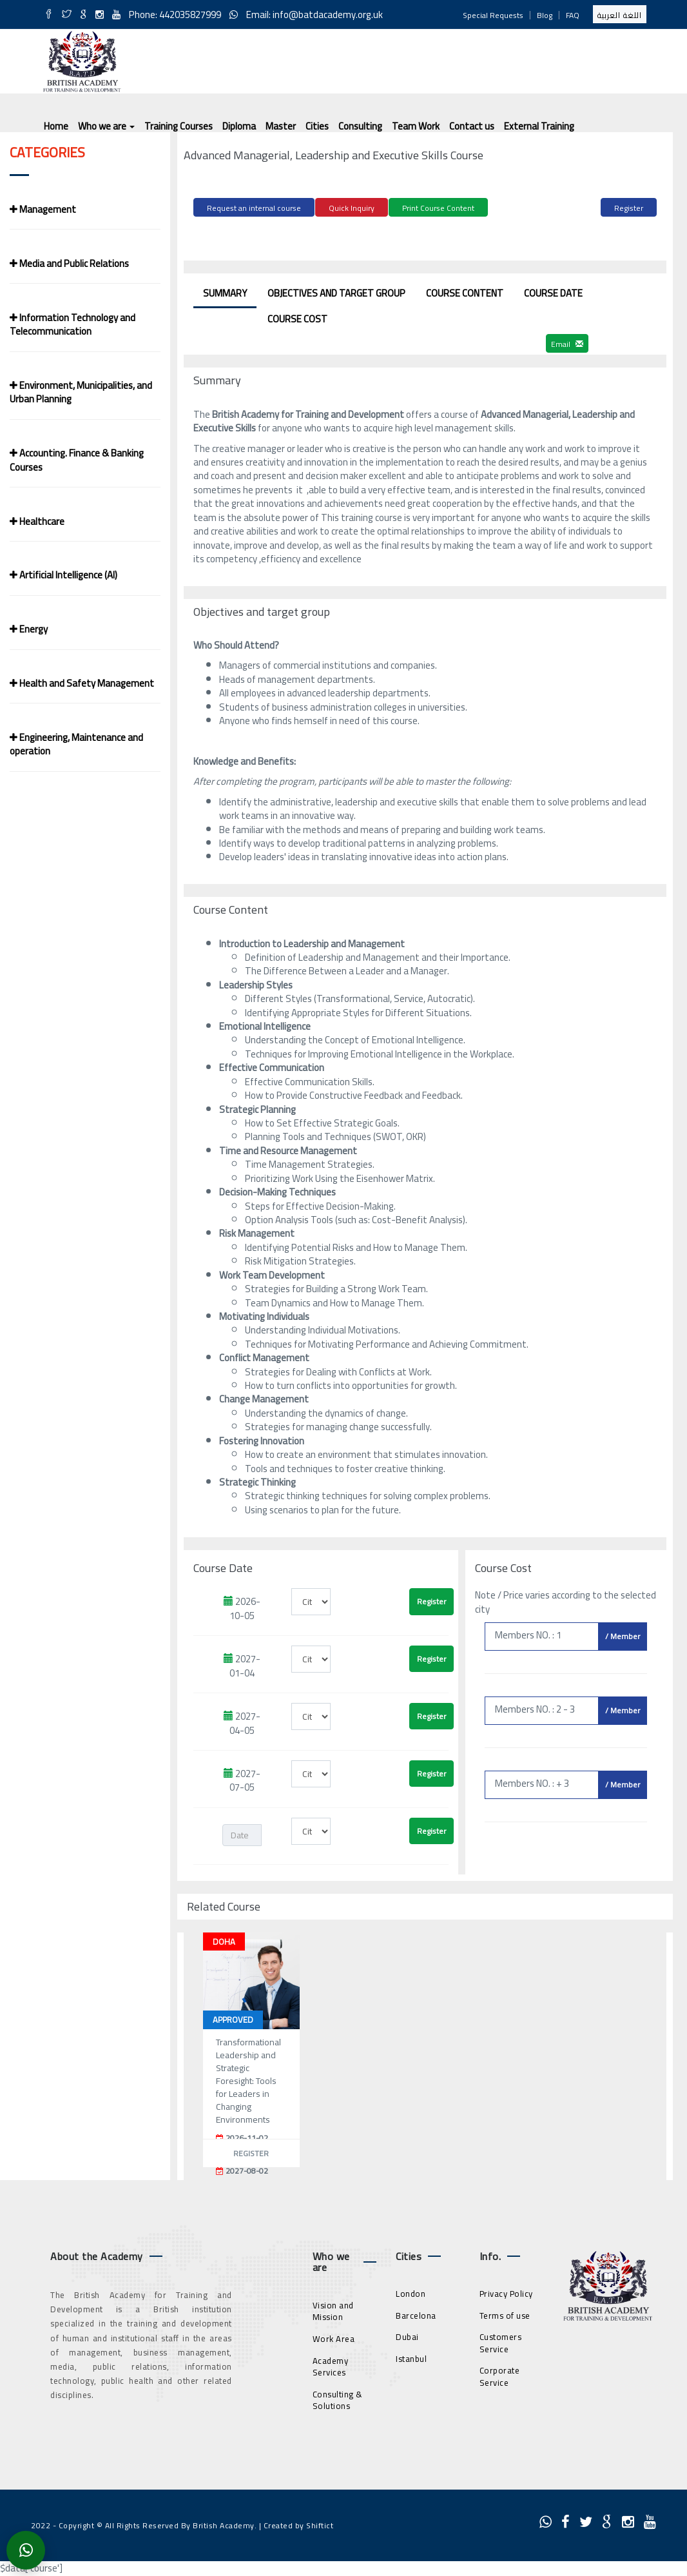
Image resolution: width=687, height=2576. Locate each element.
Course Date (553, 291)
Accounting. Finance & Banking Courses (77, 460)
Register (628, 208)
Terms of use (504, 2313)
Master (281, 126)
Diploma (239, 126)
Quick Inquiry (351, 208)
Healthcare (37, 521)
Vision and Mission (333, 2309)
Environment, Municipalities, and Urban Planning (81, 392)
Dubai (407, 2335)
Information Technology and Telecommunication (72, 324)
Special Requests (493, 15)
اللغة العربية (619, 15)
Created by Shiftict (299, 2523)
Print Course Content (438, 208)
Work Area (334, 2337)
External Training (539, 126)
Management (43, 209)
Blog (544, 15)
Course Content (464, 291)
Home (56, 126)
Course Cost (297, 317)
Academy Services (331, 2365)
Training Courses (178, 126)
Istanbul (411, 2357)
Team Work (416, 126)
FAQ (572, 15)
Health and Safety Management (82, 683)
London (410, 2292)
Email (567, 342)
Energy (29, 629)
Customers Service (500, 2341)
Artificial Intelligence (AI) (63, 574)
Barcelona (416, 2313)
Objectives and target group (336, 291)
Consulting (360, 126)
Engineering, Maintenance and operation (76, 744)
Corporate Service (499, 2375)
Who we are (106, 126)
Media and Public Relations (69, 263)
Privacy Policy (506, 2292)
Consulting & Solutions (338, 2398)
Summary (225, 291)
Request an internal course (254, 208)
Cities (317, 126)
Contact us (471, 126)
